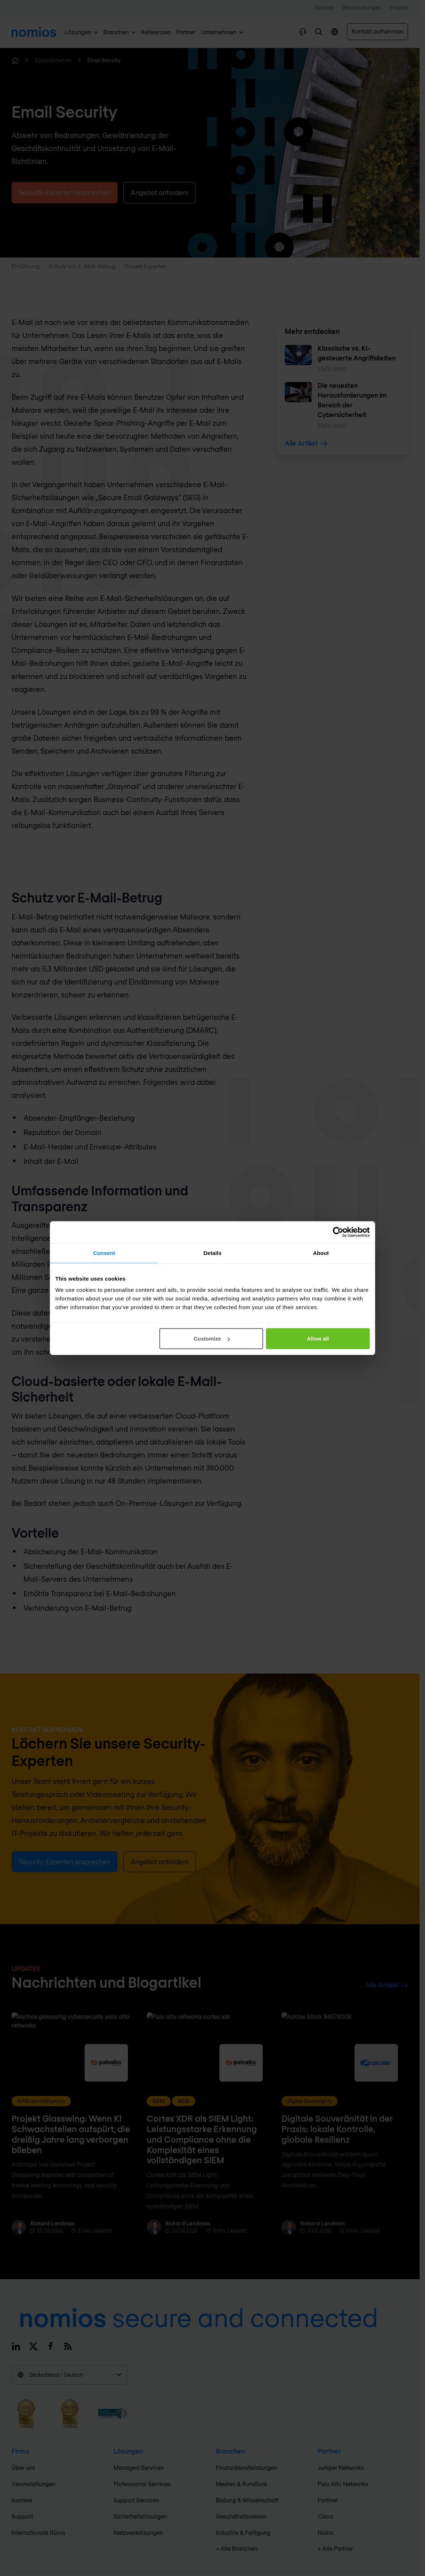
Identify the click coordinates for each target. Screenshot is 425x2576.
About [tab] (321, 1253)
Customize (212, 1338)
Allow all (318, 1338)
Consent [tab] (104, 1253)
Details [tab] (212, 1253)
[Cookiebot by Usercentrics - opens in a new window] (338, 1231)
